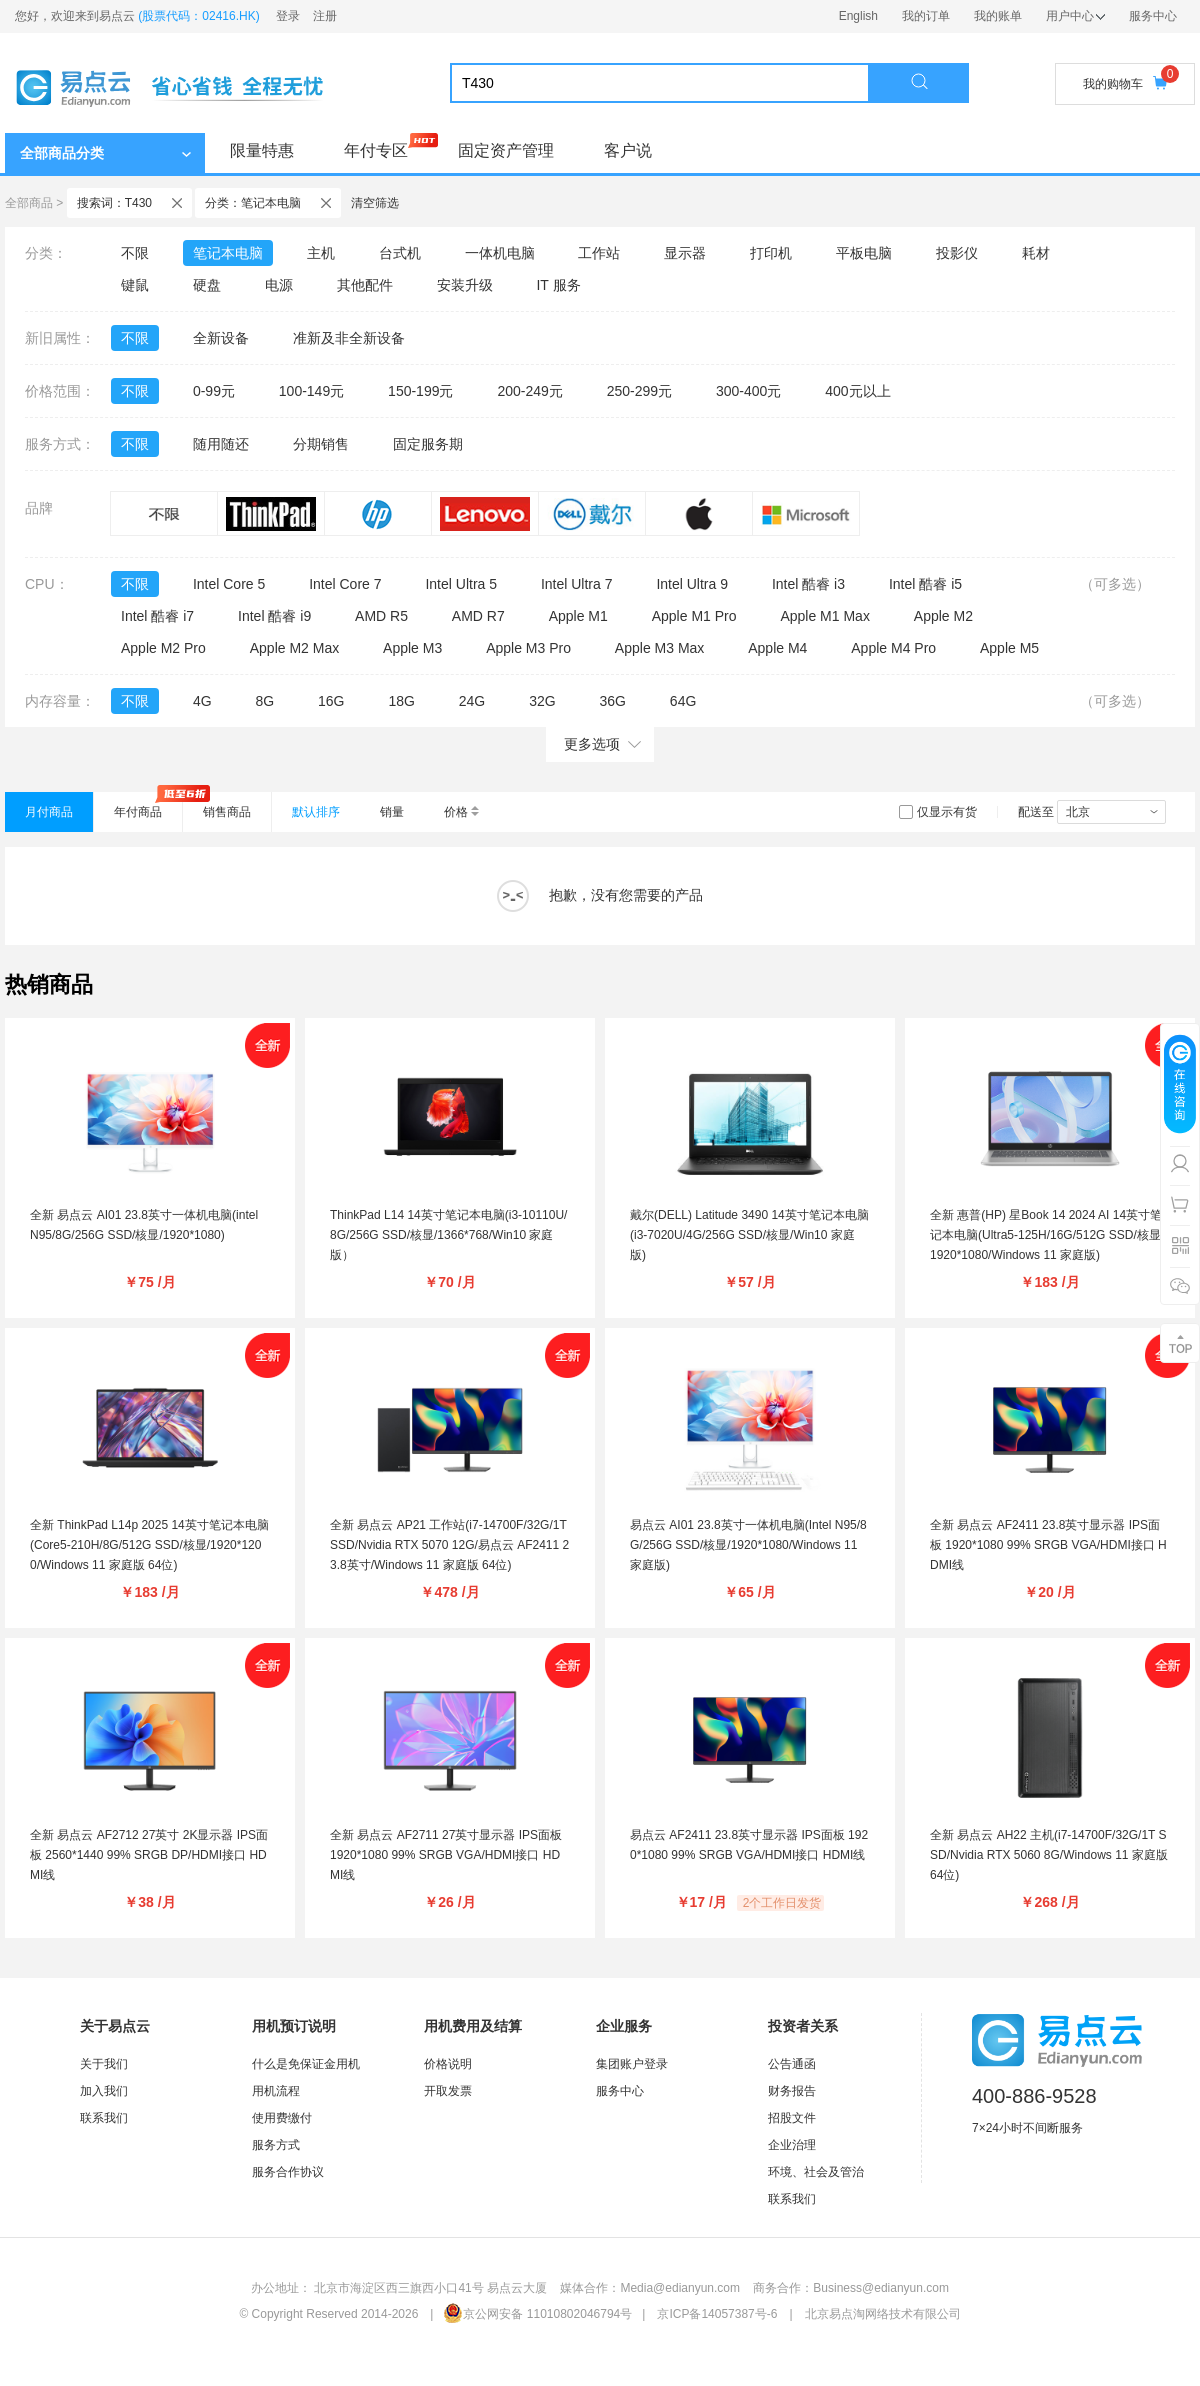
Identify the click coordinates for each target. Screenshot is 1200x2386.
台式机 (400, 253)
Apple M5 (1009, 648)
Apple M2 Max (294, 648)
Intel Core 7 (345, 584)
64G (683, 701)
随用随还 (221, 444)
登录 (288, 16)
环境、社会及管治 (816, 2172)
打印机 (771, 253)
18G (401, 701)
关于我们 (104, 2064)
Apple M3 (412, 648)
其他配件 (365, 285)
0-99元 (214, 391)
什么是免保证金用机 (306, 2064)
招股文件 (792, 2118)
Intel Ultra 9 (692, 584)
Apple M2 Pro (163, 648)
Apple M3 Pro (528, 648)
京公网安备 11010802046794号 (537, 2314)
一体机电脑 (500, 253)
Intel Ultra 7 (577, 584)
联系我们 (104, 2118)
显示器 (685, 253)
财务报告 (792, 2091)
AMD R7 (478, 616)
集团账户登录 (632, 2064)
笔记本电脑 (228, 253)
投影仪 (957, 253)
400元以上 (857, 391)
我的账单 (998, 16)
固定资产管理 (506, 150)
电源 (279, 285)
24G (472, 701)
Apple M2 (943, 616)
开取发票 (448, 2091)
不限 (135, 253)
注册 (325, 16)
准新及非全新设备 (349, 338)
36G (612, 701)
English (858, 16)
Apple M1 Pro (694, 616)
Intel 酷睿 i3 (808, 584)
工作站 (599, 253)
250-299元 (639, 391)
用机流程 (276, 2091)
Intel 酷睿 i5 (925, 584)
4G (202, 701)
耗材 (1036, 253)
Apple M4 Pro (893, 648)
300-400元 (748, 391)
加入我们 (104, 2091)
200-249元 (529, 391)
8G (264, 701)
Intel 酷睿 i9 (274, 616)
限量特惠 (262, 150)
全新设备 (221, 338)
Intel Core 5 (229, 584)
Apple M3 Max (659, 648)
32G (542, 701)
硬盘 (207, 285)
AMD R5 (381, 616)
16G (331, 701)
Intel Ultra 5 (461, 584)
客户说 (628, 150)
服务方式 (276, 2145)
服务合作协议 (288, 2172)
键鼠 (135, 285)
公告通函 (792, 2064)
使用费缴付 (282, 2118)
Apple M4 (777, 648)
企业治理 (792, 2145)
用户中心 (1075, 16)
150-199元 (420, 391)
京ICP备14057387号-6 (717, 2314)
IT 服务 (558, 285)
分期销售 (321, 444)
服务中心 (1153, 16)
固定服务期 (428, 444)
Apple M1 (578, 616)
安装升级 (465, 285)
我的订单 (926, 16)
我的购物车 (1125, 83)
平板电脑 (864, 253)
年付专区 (376, 150)
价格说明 (448, 2064)
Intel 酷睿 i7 (157, 616)
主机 (321, 253)
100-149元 (311, 391)
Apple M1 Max (824, 616)
